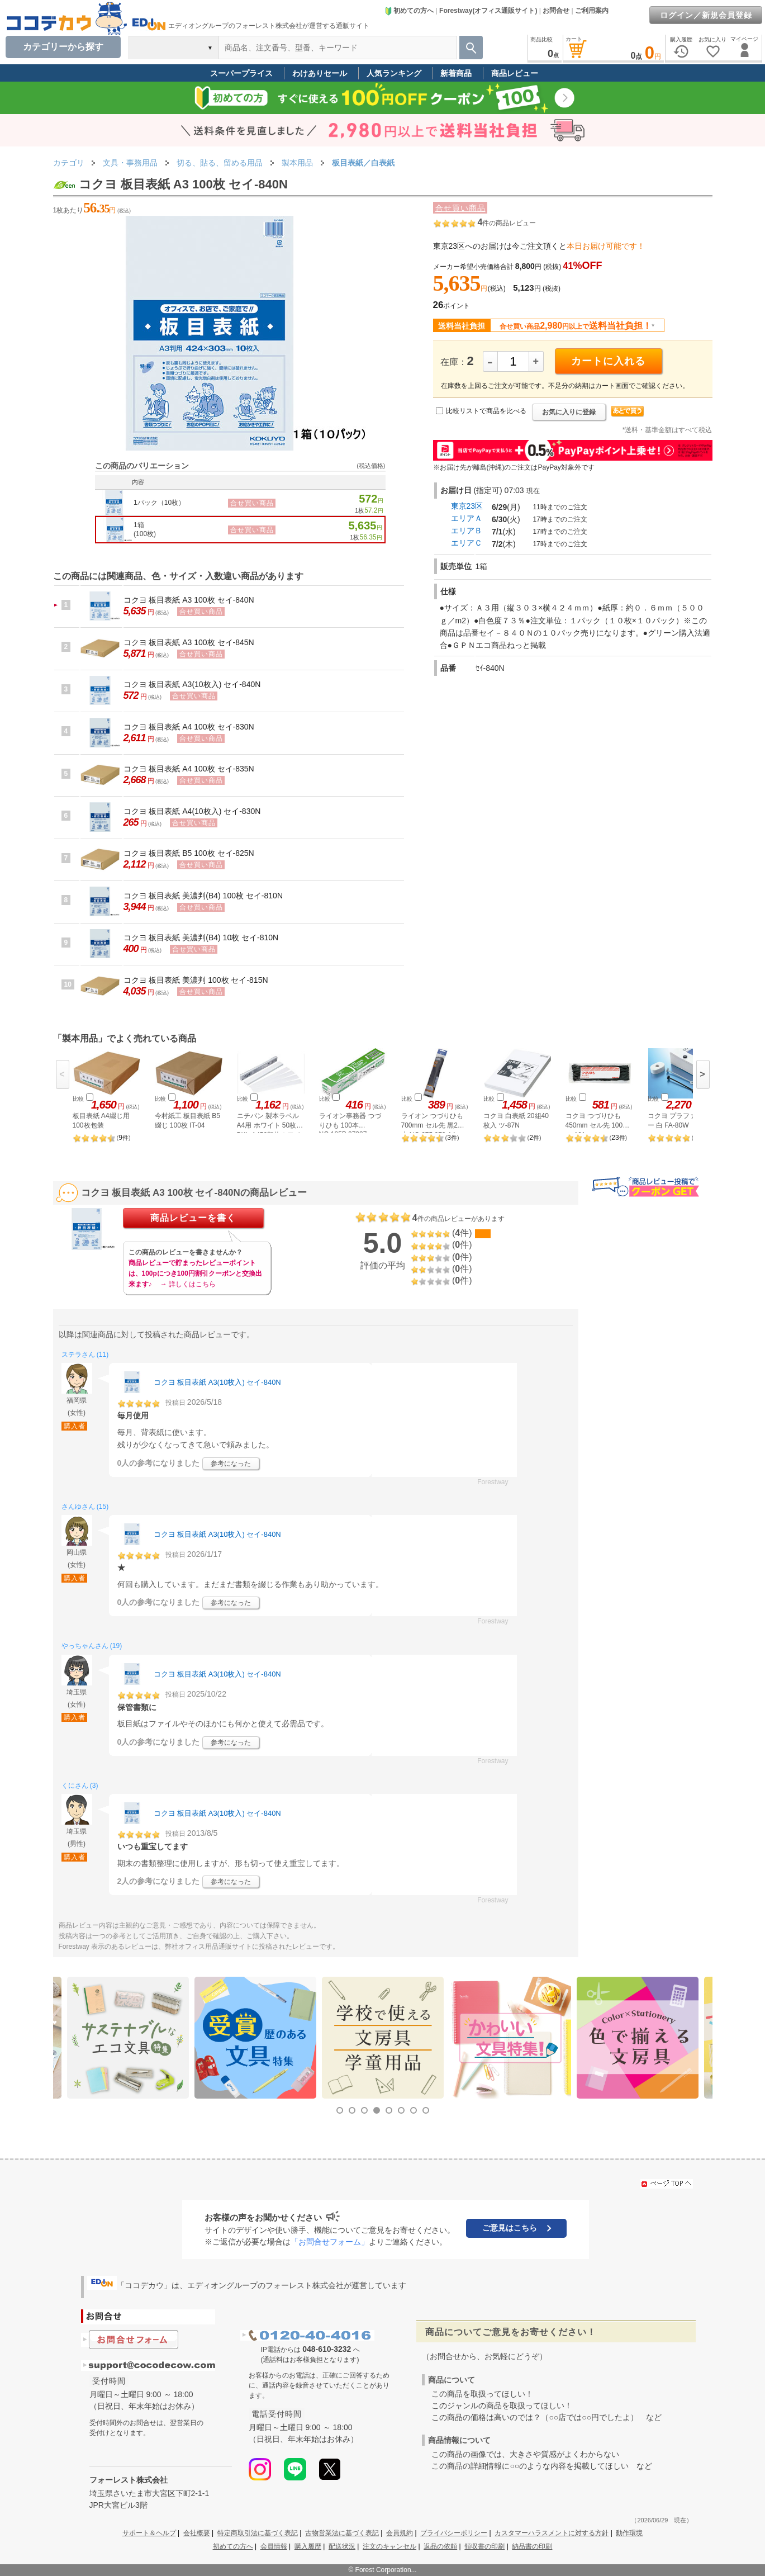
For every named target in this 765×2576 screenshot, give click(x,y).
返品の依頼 (440, 2546)
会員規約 (399, 2533)
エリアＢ (466, 530)
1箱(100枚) (145, 529)
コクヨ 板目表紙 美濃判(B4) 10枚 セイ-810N (201, 937)
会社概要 (196, 2533)
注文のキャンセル (389, 2546)
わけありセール (319, 73)
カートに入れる (608, 361)
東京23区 (467, 505)
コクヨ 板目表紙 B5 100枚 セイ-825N (188, 853)
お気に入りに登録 (569, 412)
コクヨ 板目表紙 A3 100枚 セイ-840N (188, 599)
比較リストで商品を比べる (486, 411)
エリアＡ (466, 518)
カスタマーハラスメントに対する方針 (552, 2533)
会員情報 (273, 2546)
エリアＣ (466, 542)
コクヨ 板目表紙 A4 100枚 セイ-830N (188, 726)
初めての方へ (409, 11)
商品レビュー (514, 73)
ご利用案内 (592, 11)
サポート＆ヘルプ (149, 2533)
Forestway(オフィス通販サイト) (488, 11)
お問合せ (556, 11)
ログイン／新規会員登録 (706, 15)
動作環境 (629, 2533)
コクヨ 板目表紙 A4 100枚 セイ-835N (188, 768)
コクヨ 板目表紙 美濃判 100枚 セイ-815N (195, 980)
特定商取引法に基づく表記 (257, 2533)
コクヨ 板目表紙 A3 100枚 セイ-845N (188, 642)
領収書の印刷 (484, 2546)
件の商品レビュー (506, 223)
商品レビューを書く (193, 1218)
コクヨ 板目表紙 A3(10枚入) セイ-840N (192, 684)
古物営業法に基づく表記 (342, 2533)
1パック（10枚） (159, 502)
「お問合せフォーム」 (330, 2241)
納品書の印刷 (532, 2546)
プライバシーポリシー (453, 2533)
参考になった (231, 1463)
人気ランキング (394, 73)
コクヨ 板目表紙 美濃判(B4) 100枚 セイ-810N (203, 895)
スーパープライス (241, 73)
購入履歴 (307, 2546)
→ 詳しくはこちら (188, 1284)
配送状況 (342, 2546)
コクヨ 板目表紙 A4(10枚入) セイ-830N (192, 811)
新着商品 (456, 73)
